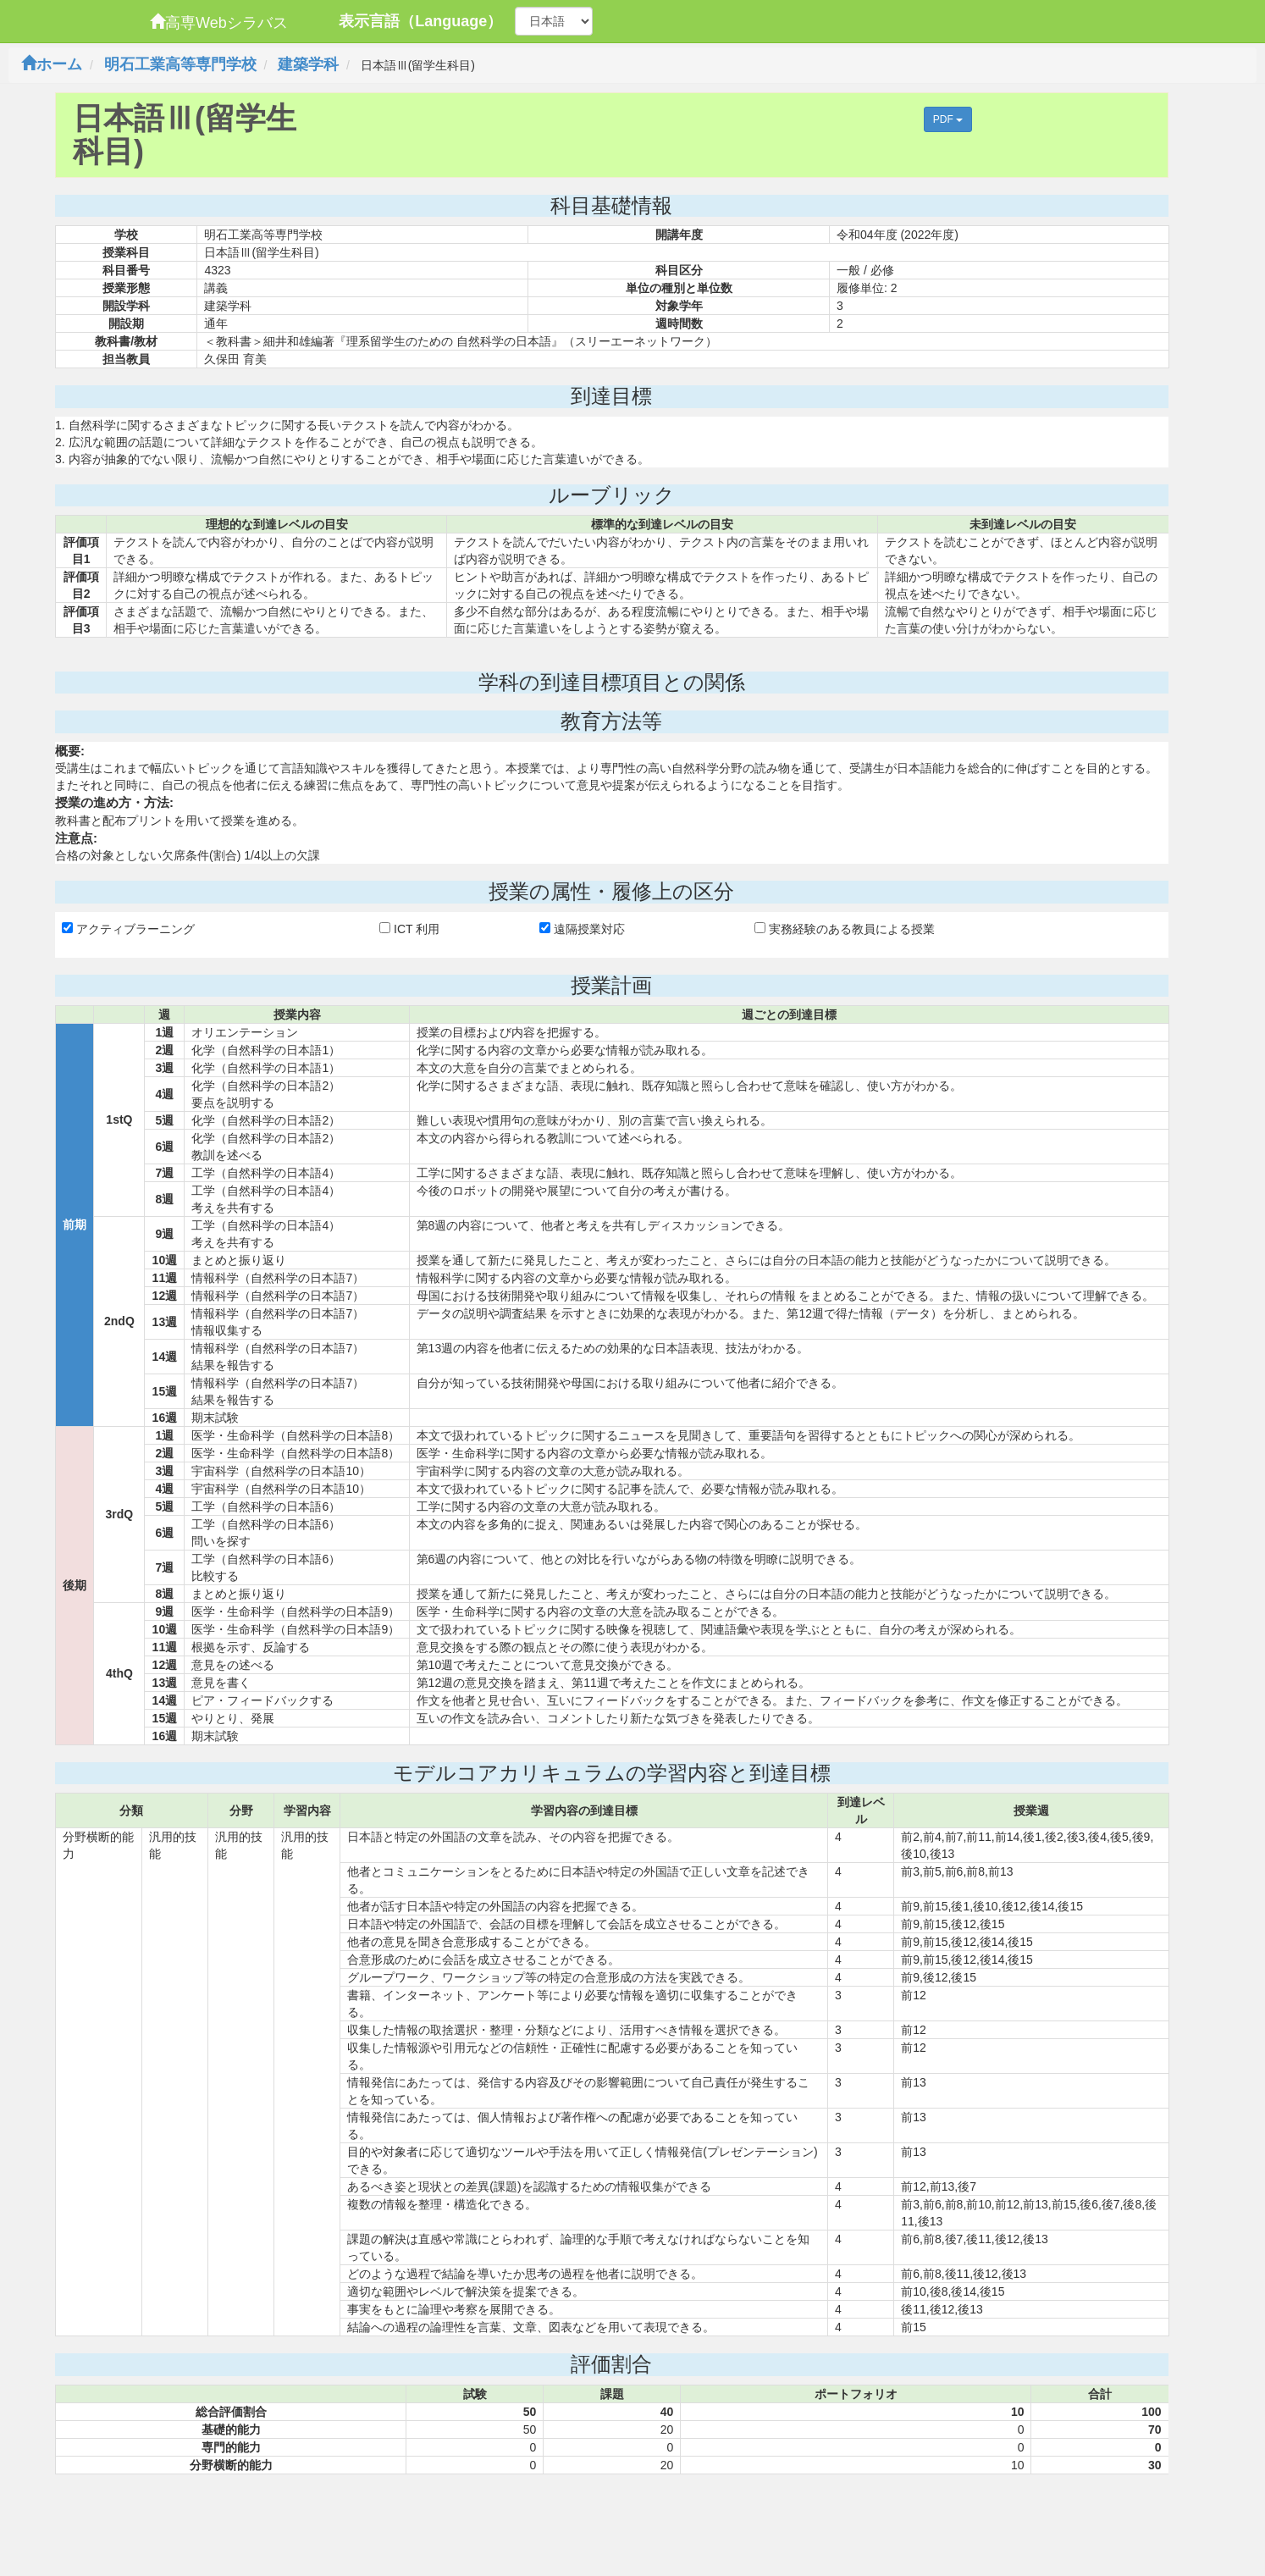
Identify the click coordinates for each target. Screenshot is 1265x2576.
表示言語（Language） (420, 21)
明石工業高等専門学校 (180, 64)
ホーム (51, 64)
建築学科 (308, 64)
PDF (948, 119)
